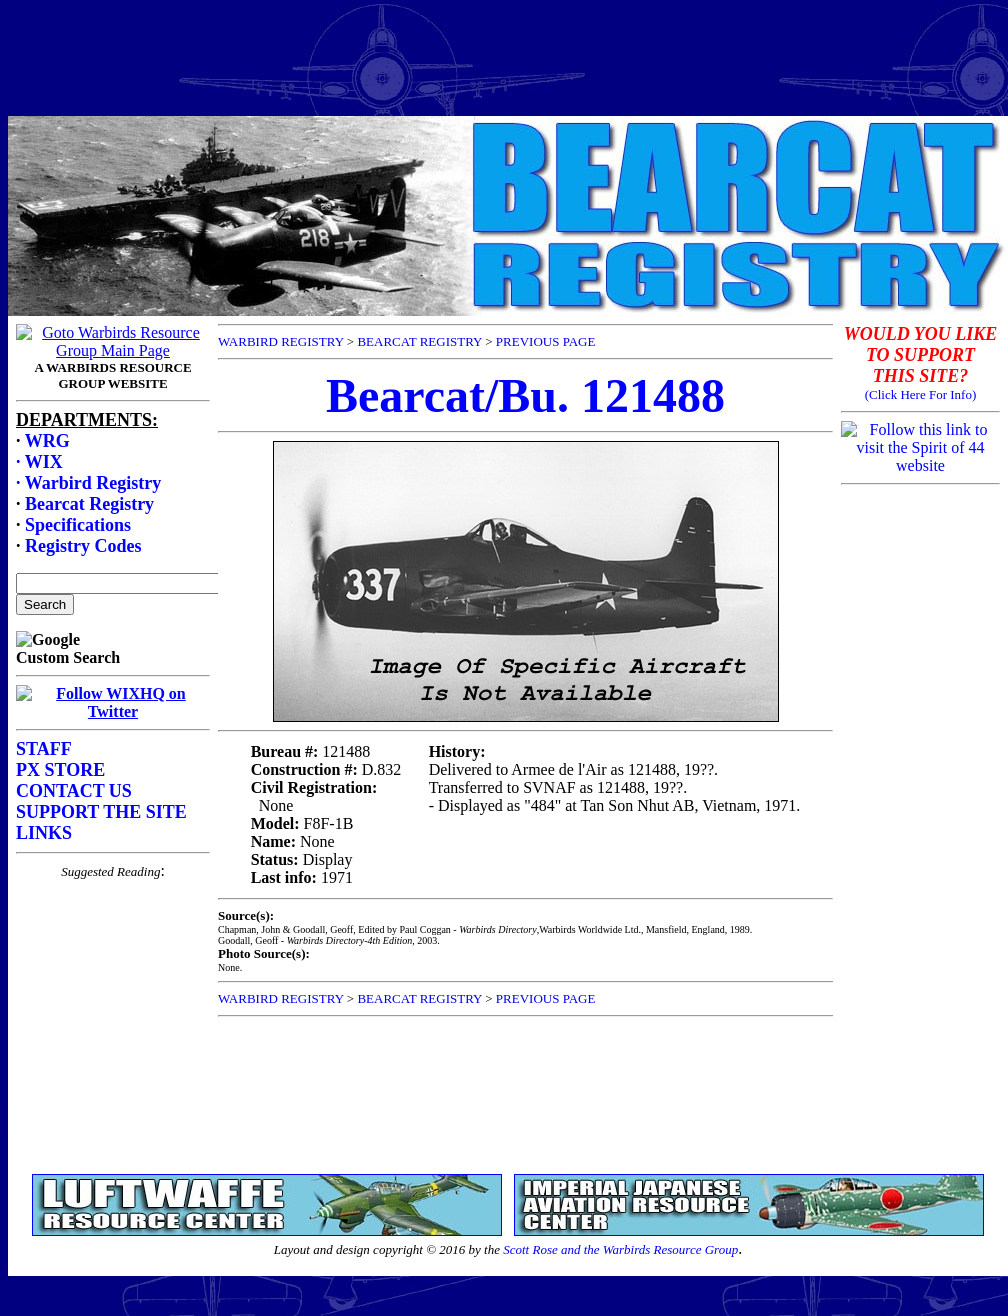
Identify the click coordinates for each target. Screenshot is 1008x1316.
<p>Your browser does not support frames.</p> (113, 741)
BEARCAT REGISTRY (419, 341)
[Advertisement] (504, 53)
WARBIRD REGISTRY (281, 341)
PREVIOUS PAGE (546, 341)
